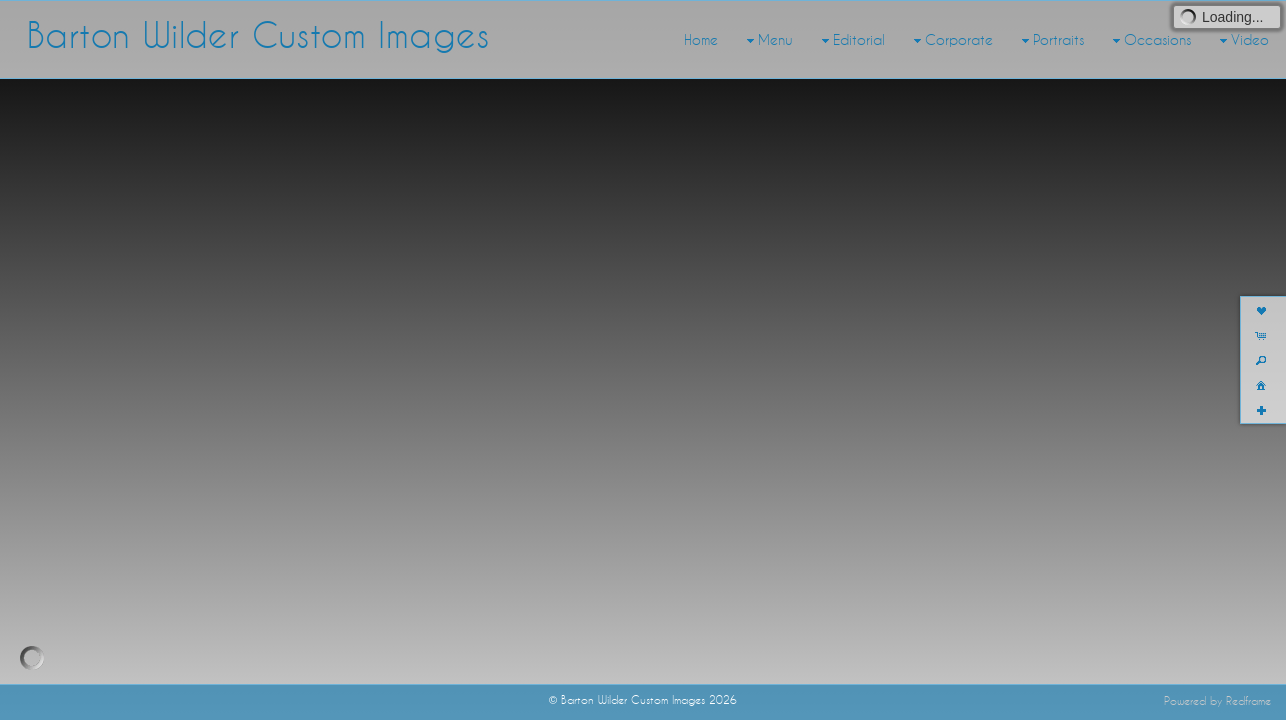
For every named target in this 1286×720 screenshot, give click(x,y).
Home (701, 40)
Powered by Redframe (1217, 701)
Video (1242, 40)
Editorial (851, 40)
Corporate (951, 40)
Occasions (1149, 40)
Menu (767, 40)
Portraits (1050, 40)
